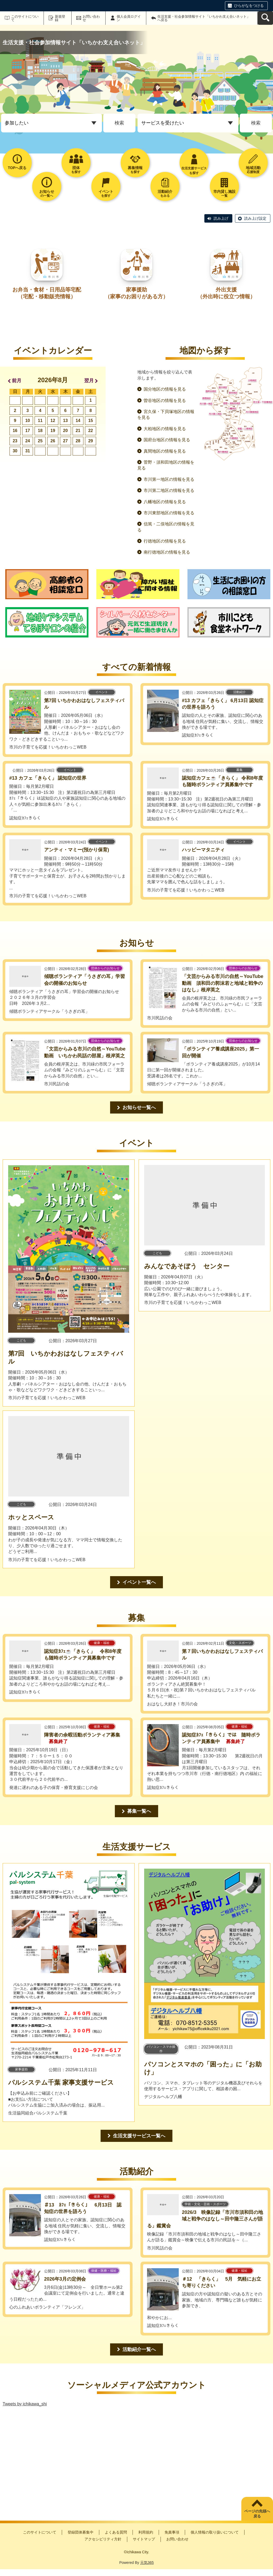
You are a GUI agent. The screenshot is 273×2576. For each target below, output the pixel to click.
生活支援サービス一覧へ (139, 2135)
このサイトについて (25, 18)
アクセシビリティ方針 (102, 2539)
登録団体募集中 (80, 2532)
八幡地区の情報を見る (165, 502)
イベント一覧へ (139, 1582)
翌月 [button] (89, 380)
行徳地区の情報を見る (165, 541)
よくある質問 (116, 2532)
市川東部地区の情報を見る (169, 513)
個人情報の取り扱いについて (215, 2532)
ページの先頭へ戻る (257, 2514)
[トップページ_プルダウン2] (188, 123)
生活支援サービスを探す (194, 170)
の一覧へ (47, 193)
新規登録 (60, 18)
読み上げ (221, 218)
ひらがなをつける (249, 5)
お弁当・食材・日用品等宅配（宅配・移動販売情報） (46, 293)
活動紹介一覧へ (139, 2349)
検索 (119, 123)
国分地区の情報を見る (165, 389)
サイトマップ (144, 2539)
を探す (76, 170)
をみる (165, 193)
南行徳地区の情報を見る (167, 552)
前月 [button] (16, 380)
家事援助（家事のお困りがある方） (136, 293)
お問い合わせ (91, 18)
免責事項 (171, 2532)
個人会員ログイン (129, 18)
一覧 (224, 193)
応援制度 (253, 170)
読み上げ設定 (255, 218)
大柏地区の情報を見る (165, 428)
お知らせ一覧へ (139, 1107)
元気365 (147, 2562)
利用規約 (145, 2532)
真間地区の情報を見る (165, 451)
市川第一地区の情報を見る (169, 479)
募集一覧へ (139, 1811)
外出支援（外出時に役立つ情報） (226, 293)
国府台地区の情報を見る (167, 440)
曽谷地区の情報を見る (165, 400)
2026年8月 (53, 379)
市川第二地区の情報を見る (169, 490)
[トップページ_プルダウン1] (51, 123)
